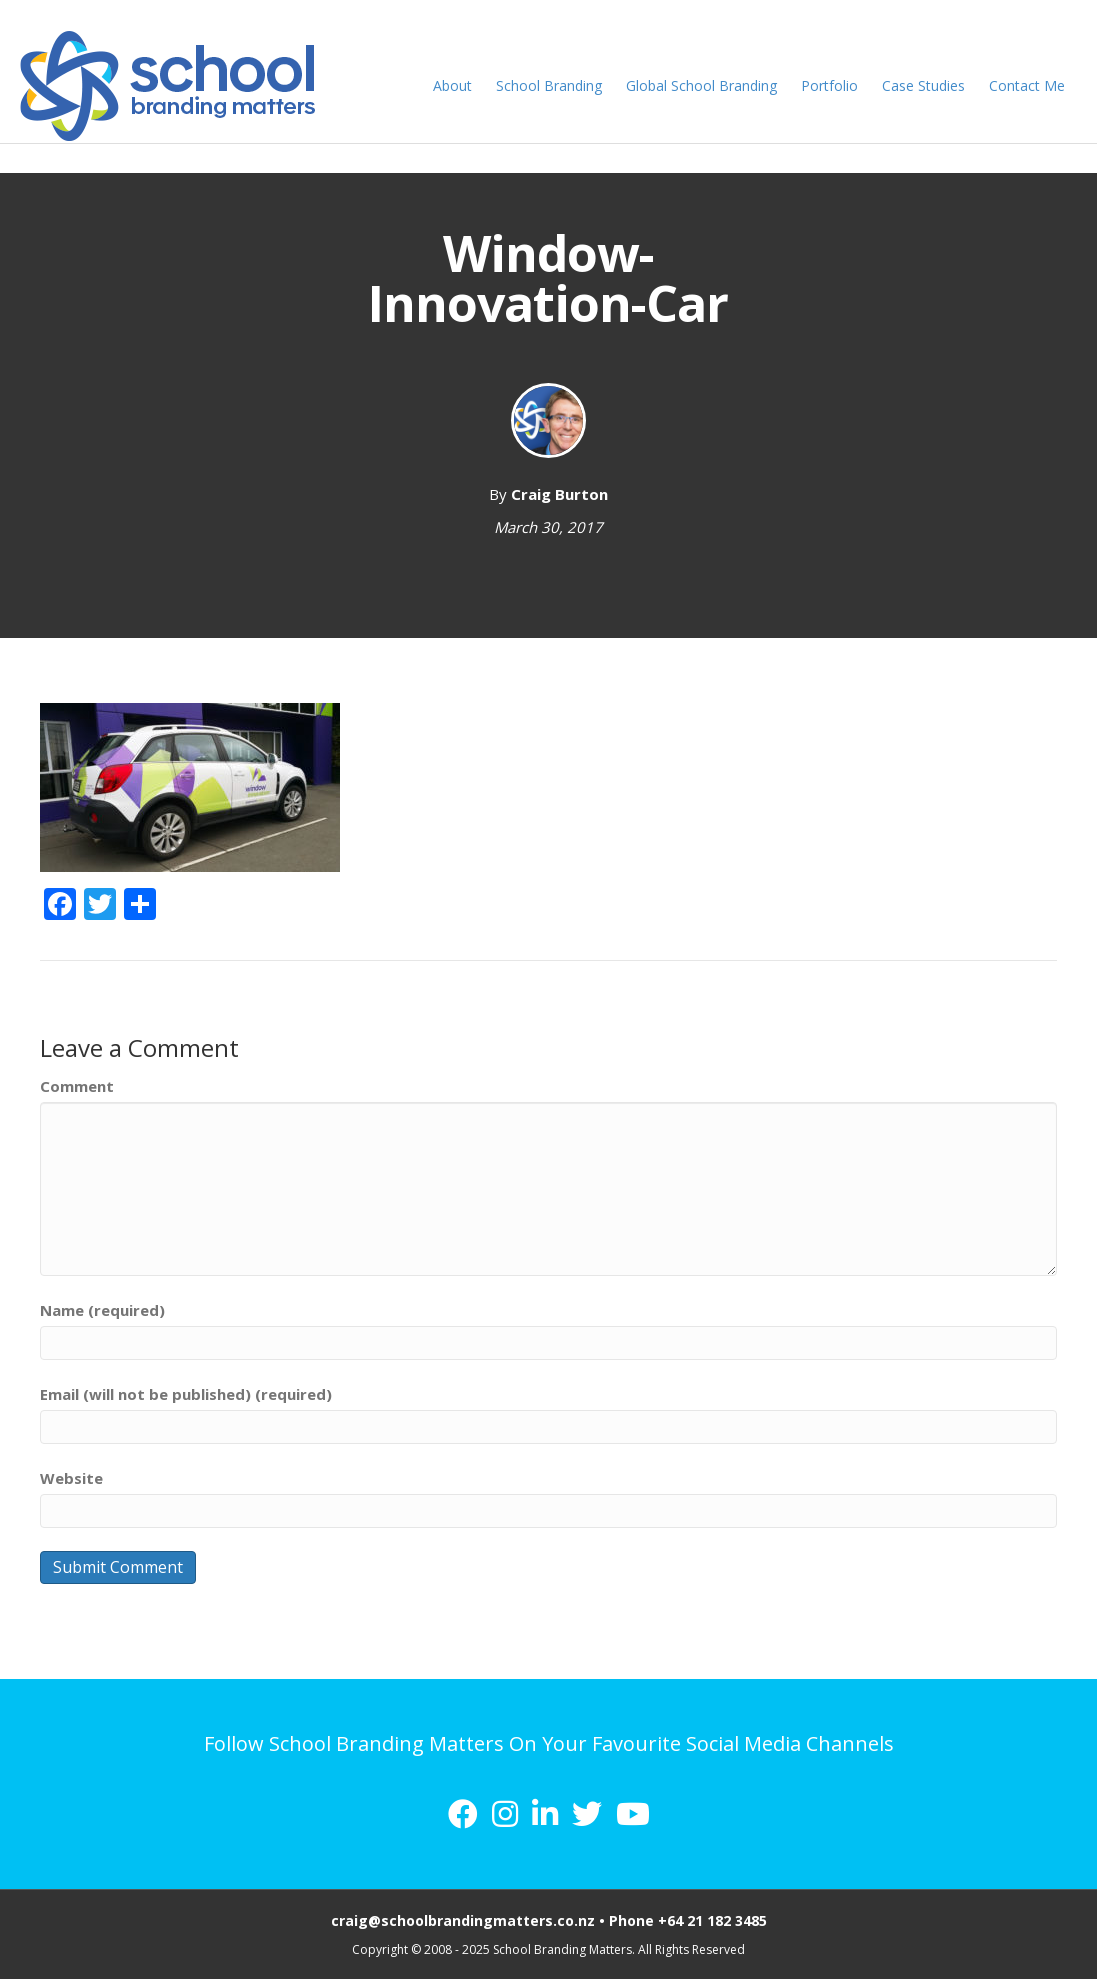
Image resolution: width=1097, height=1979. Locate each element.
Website (71, 1478)
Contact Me (1032, 85)
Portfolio (834, 85)
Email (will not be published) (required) (186, 1394)
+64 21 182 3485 (712, 1920)
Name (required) (102, 1310)
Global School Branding (706, 85)
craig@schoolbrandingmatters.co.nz (463, 1920)
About (457, 85)
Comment (77, 1086)
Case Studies (928, 85)
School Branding (554, 85)
